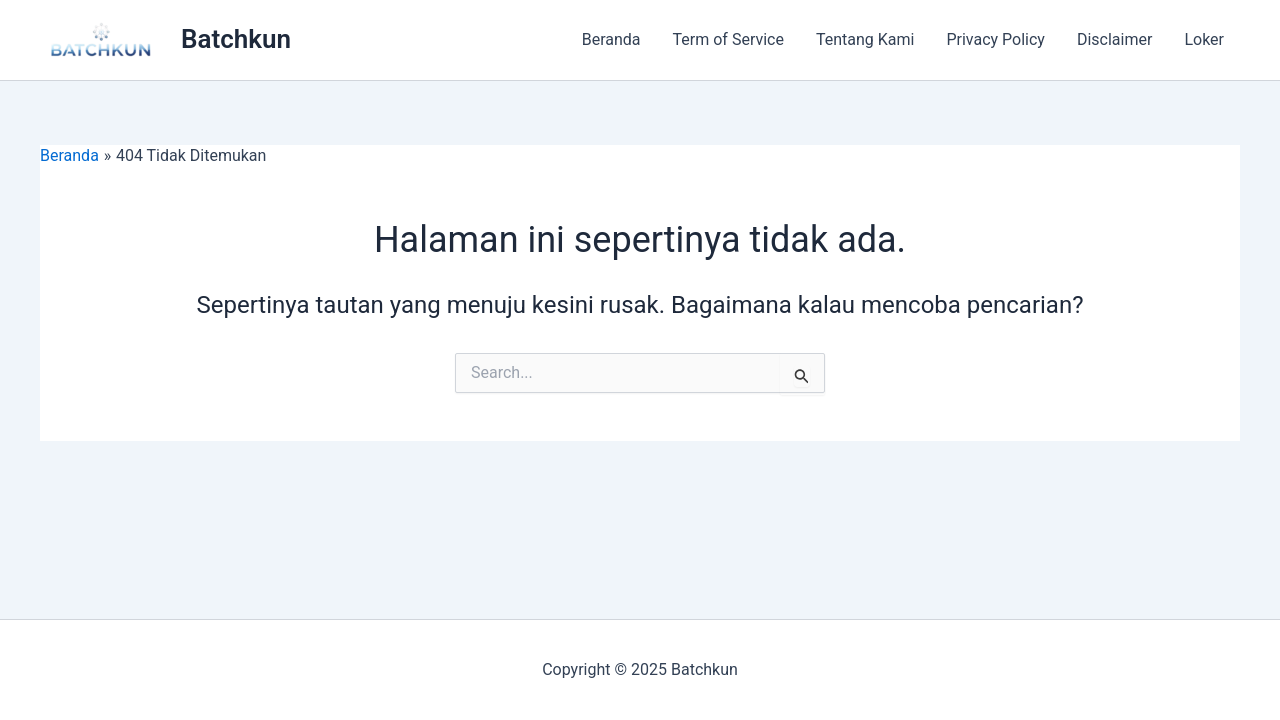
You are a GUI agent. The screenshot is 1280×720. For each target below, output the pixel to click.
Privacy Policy (995, 39)
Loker (1204, 39)
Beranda (611, 39)
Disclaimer (1114, 39)
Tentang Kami (865, 39)
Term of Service (728, 39)
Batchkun (236, 39)
